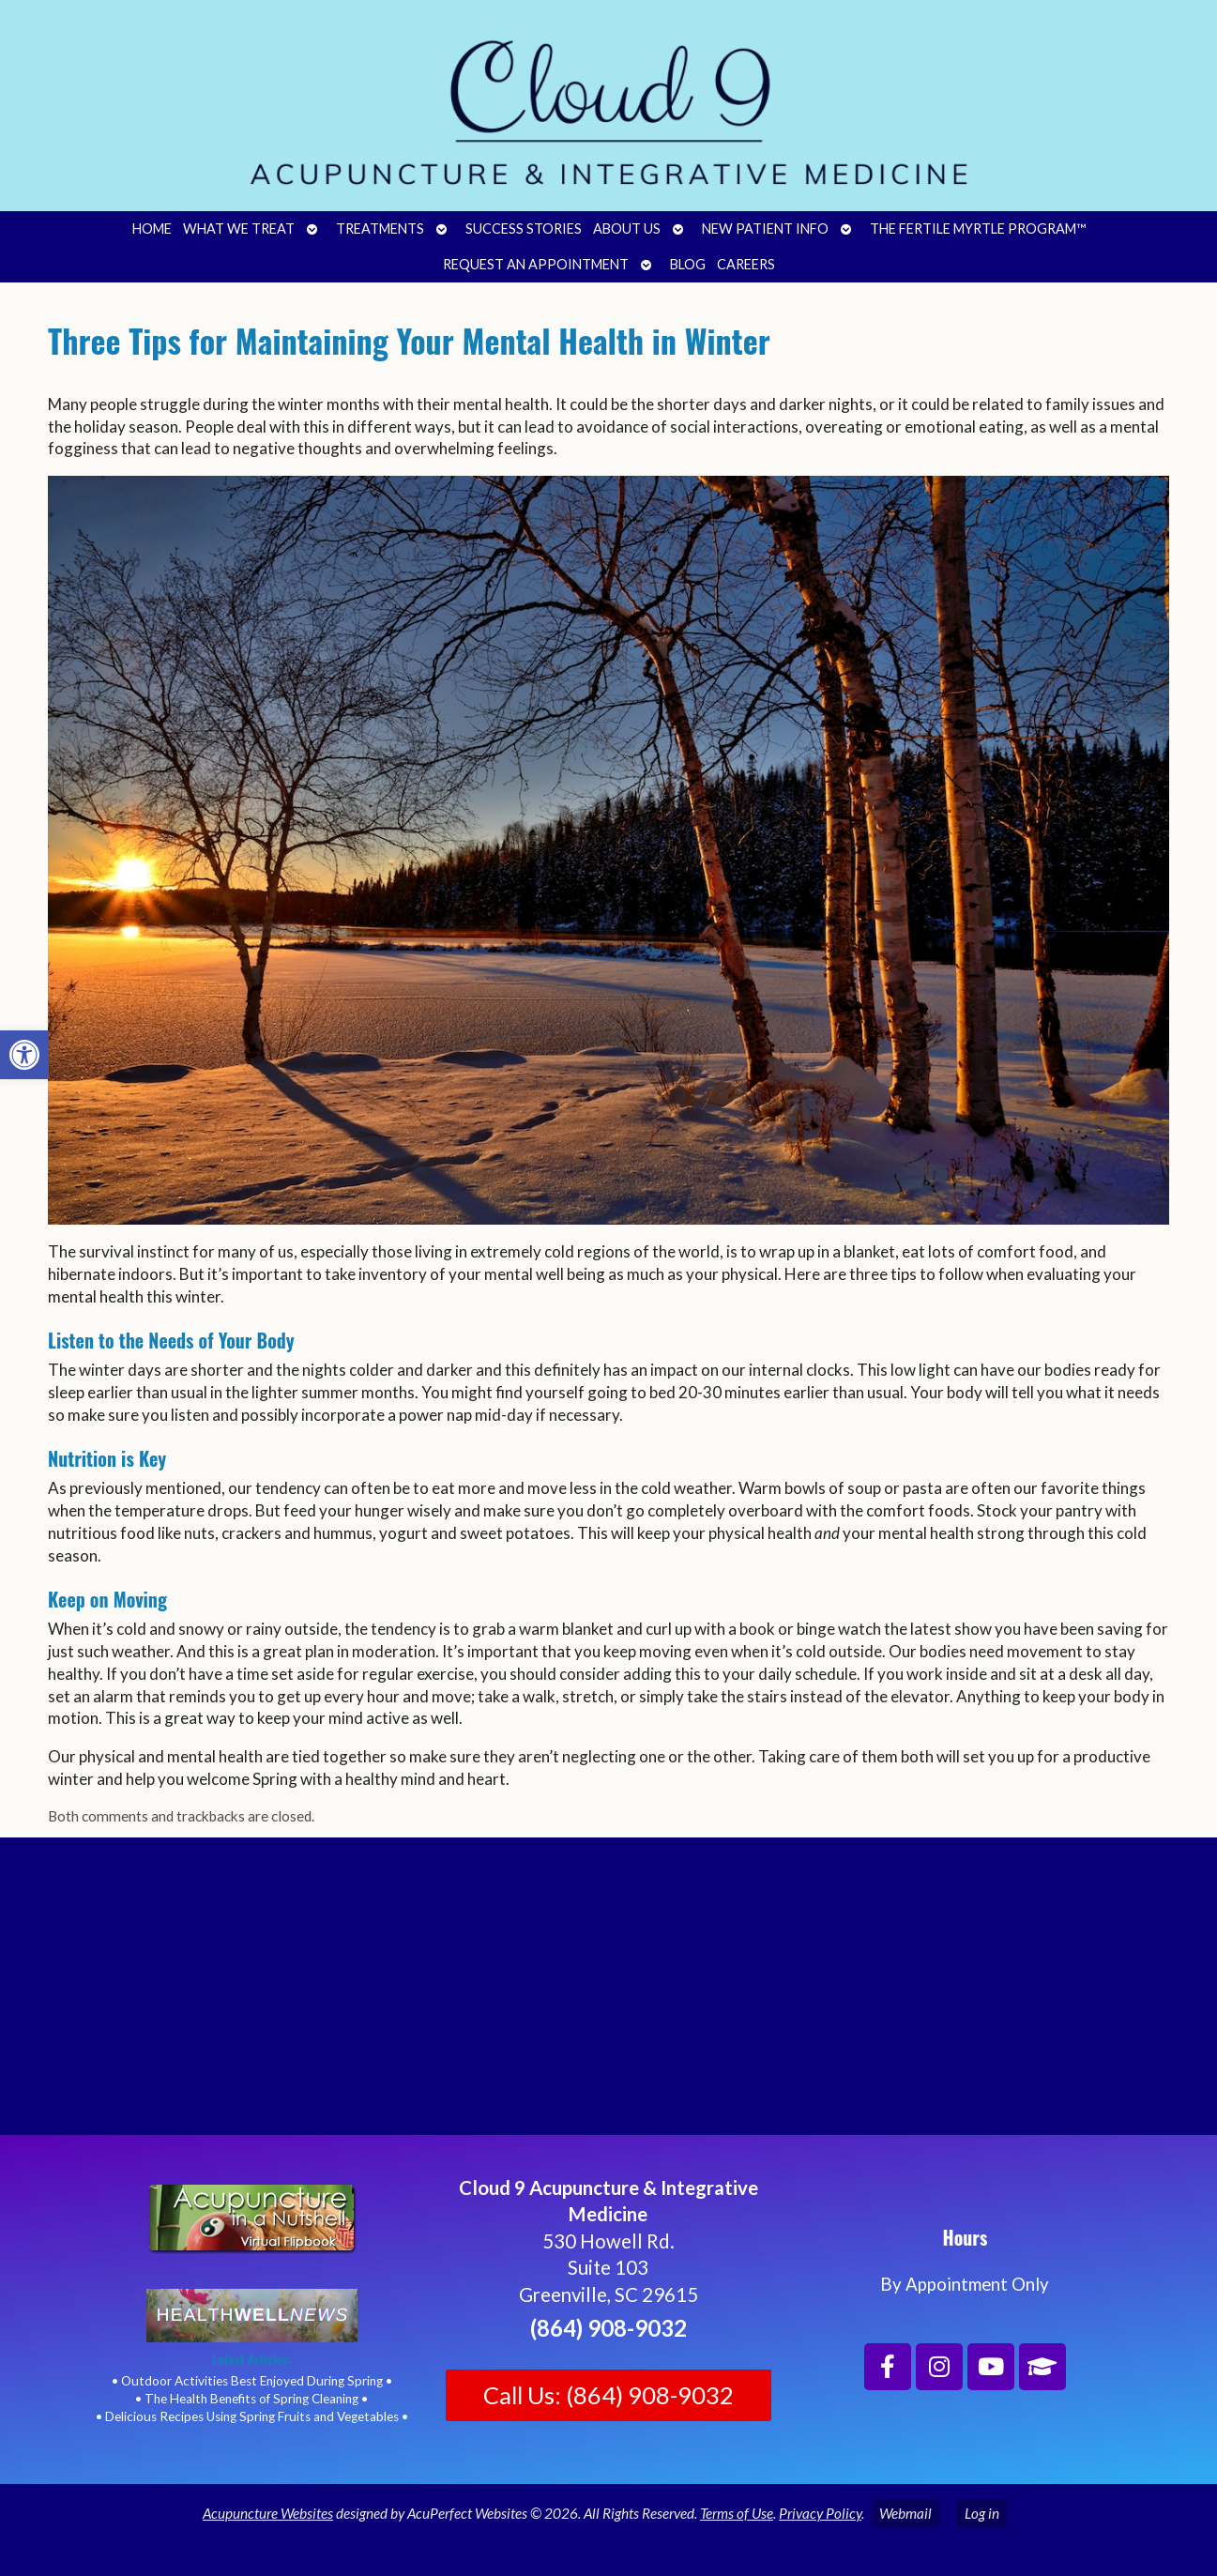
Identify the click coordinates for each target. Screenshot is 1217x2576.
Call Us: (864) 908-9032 (608, 2395)
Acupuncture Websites (268, 2513)
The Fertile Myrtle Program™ (978, 228)
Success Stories (523, 228)
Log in (982, 2513)
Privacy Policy (820, 2513)
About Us (627, 228)
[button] (24, 1054)
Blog (688, 264)
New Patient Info (765, 228)
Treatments (380, 228)
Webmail (905, 2513)
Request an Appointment (536, 264)
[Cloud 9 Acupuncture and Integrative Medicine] (608, 1994)
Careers (746, 264)
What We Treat (239, 228)
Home (152, 228)
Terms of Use (736, 2513)
